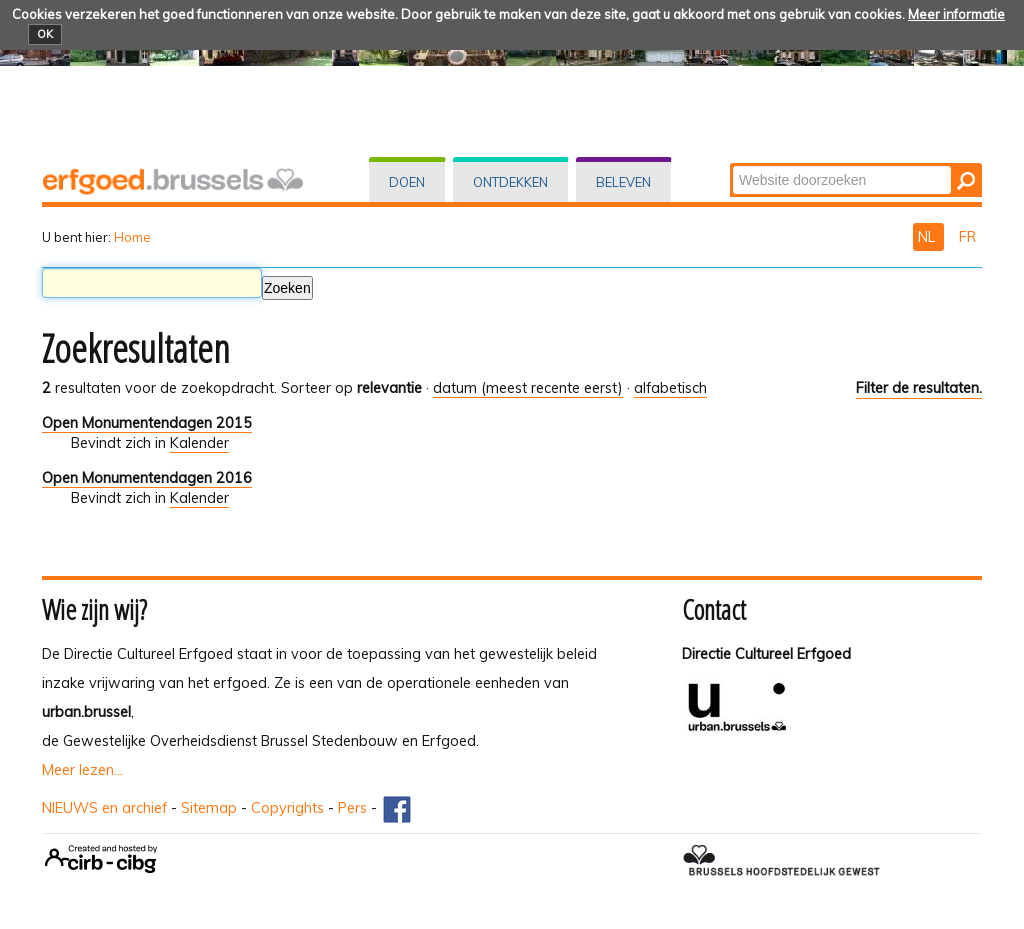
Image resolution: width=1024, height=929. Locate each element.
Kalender (199, 443)
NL (928, 237)
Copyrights (287, 808)
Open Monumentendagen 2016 (147, 478)
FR (967, 237)
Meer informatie (956, 14)
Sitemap (209, 808)
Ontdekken (510, 182)
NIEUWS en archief (104, 808)
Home (132, 237)
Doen (407, 182)
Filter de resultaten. (919, 388)
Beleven (623, 182)
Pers (352, 808)
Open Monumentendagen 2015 (147, 423)
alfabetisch (670, 388)
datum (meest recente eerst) (528, 388)
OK (45, 34)
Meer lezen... (82, 770)
